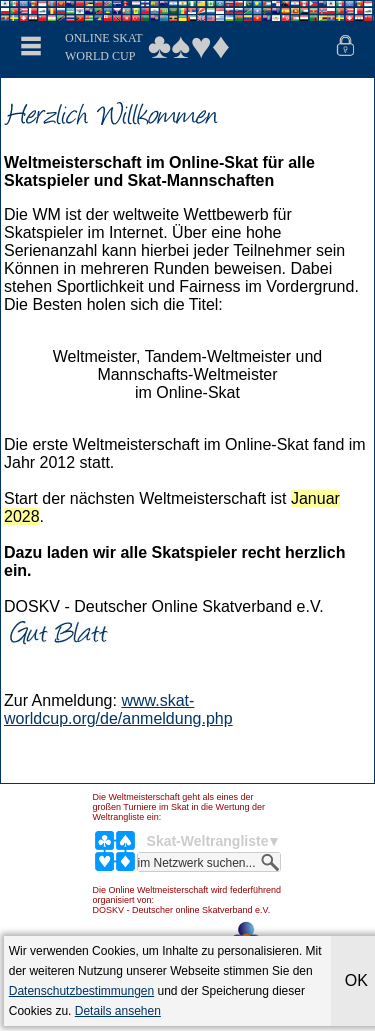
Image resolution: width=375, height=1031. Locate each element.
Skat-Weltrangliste (208, 841)
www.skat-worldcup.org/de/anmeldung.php (118, 709)
